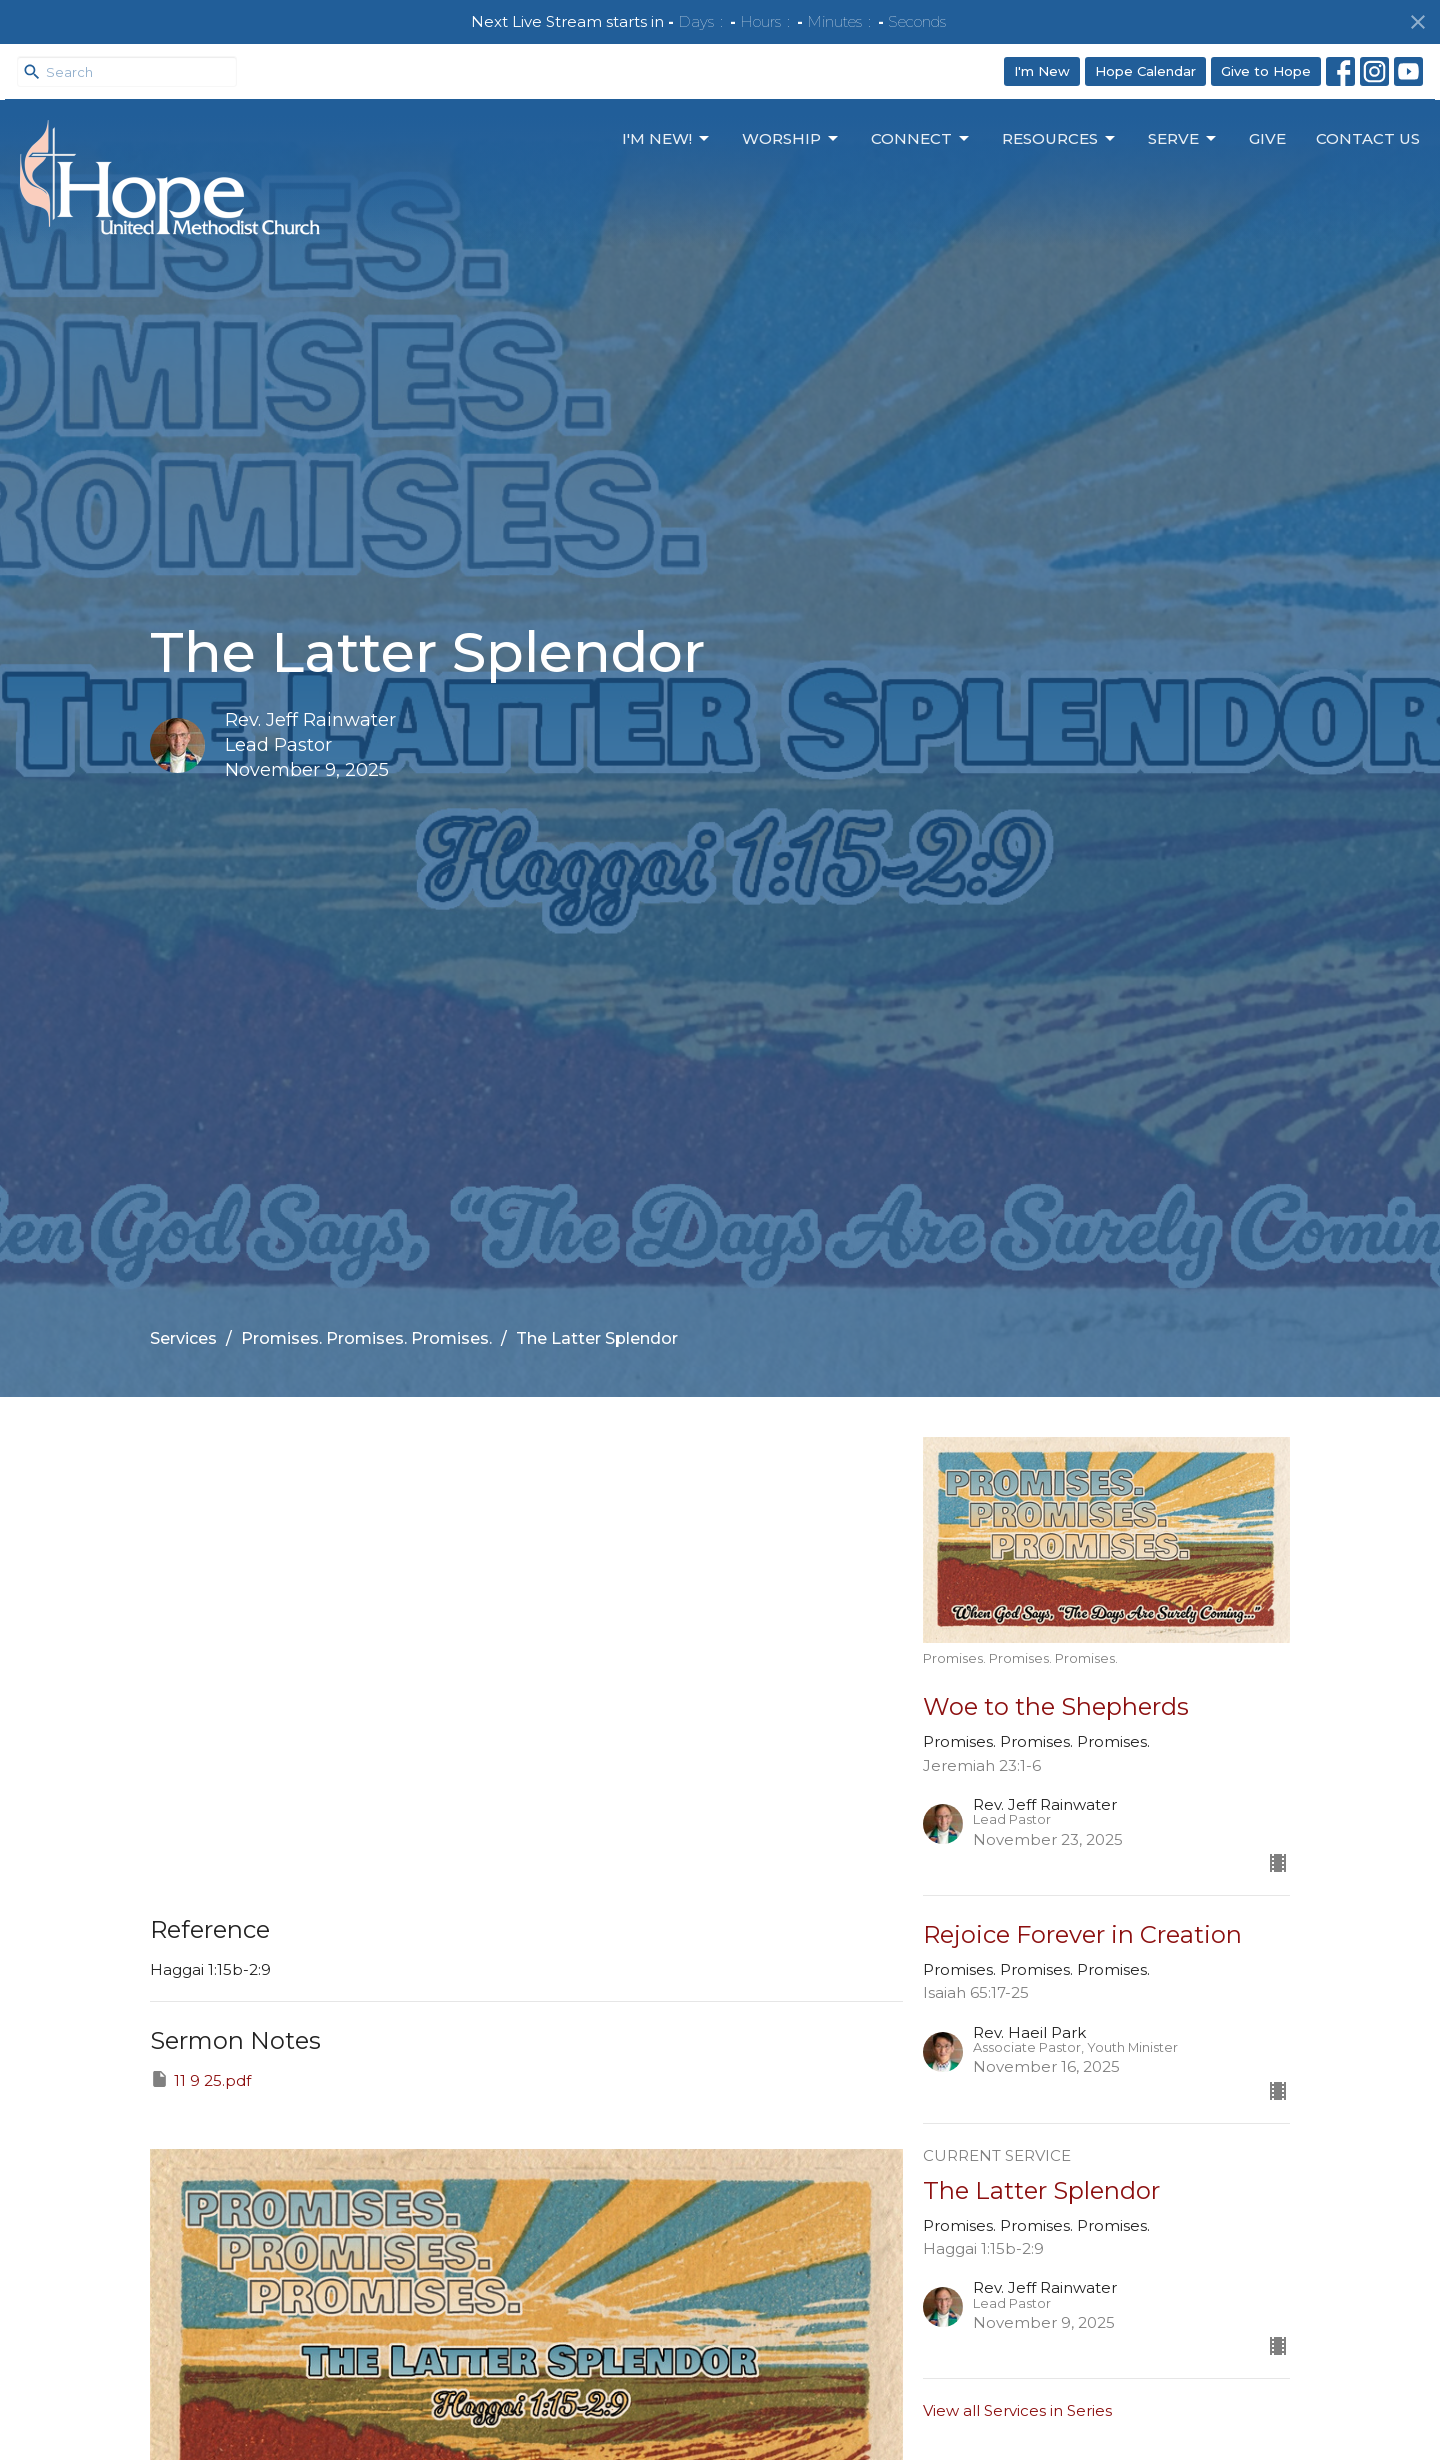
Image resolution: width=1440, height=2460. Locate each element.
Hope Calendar (1145, 71)
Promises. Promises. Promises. (366, 1338)
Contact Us (1368, 138)
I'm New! (667, 139)
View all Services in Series (1017, 2410)
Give (1267, 138)
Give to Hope (1266, 71)
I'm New (1042, 71)
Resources (1060, 139)
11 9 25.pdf (200, 2079)
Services (183, 1338)
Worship (791, 139)
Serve (1183, 139)
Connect (921, 139)
